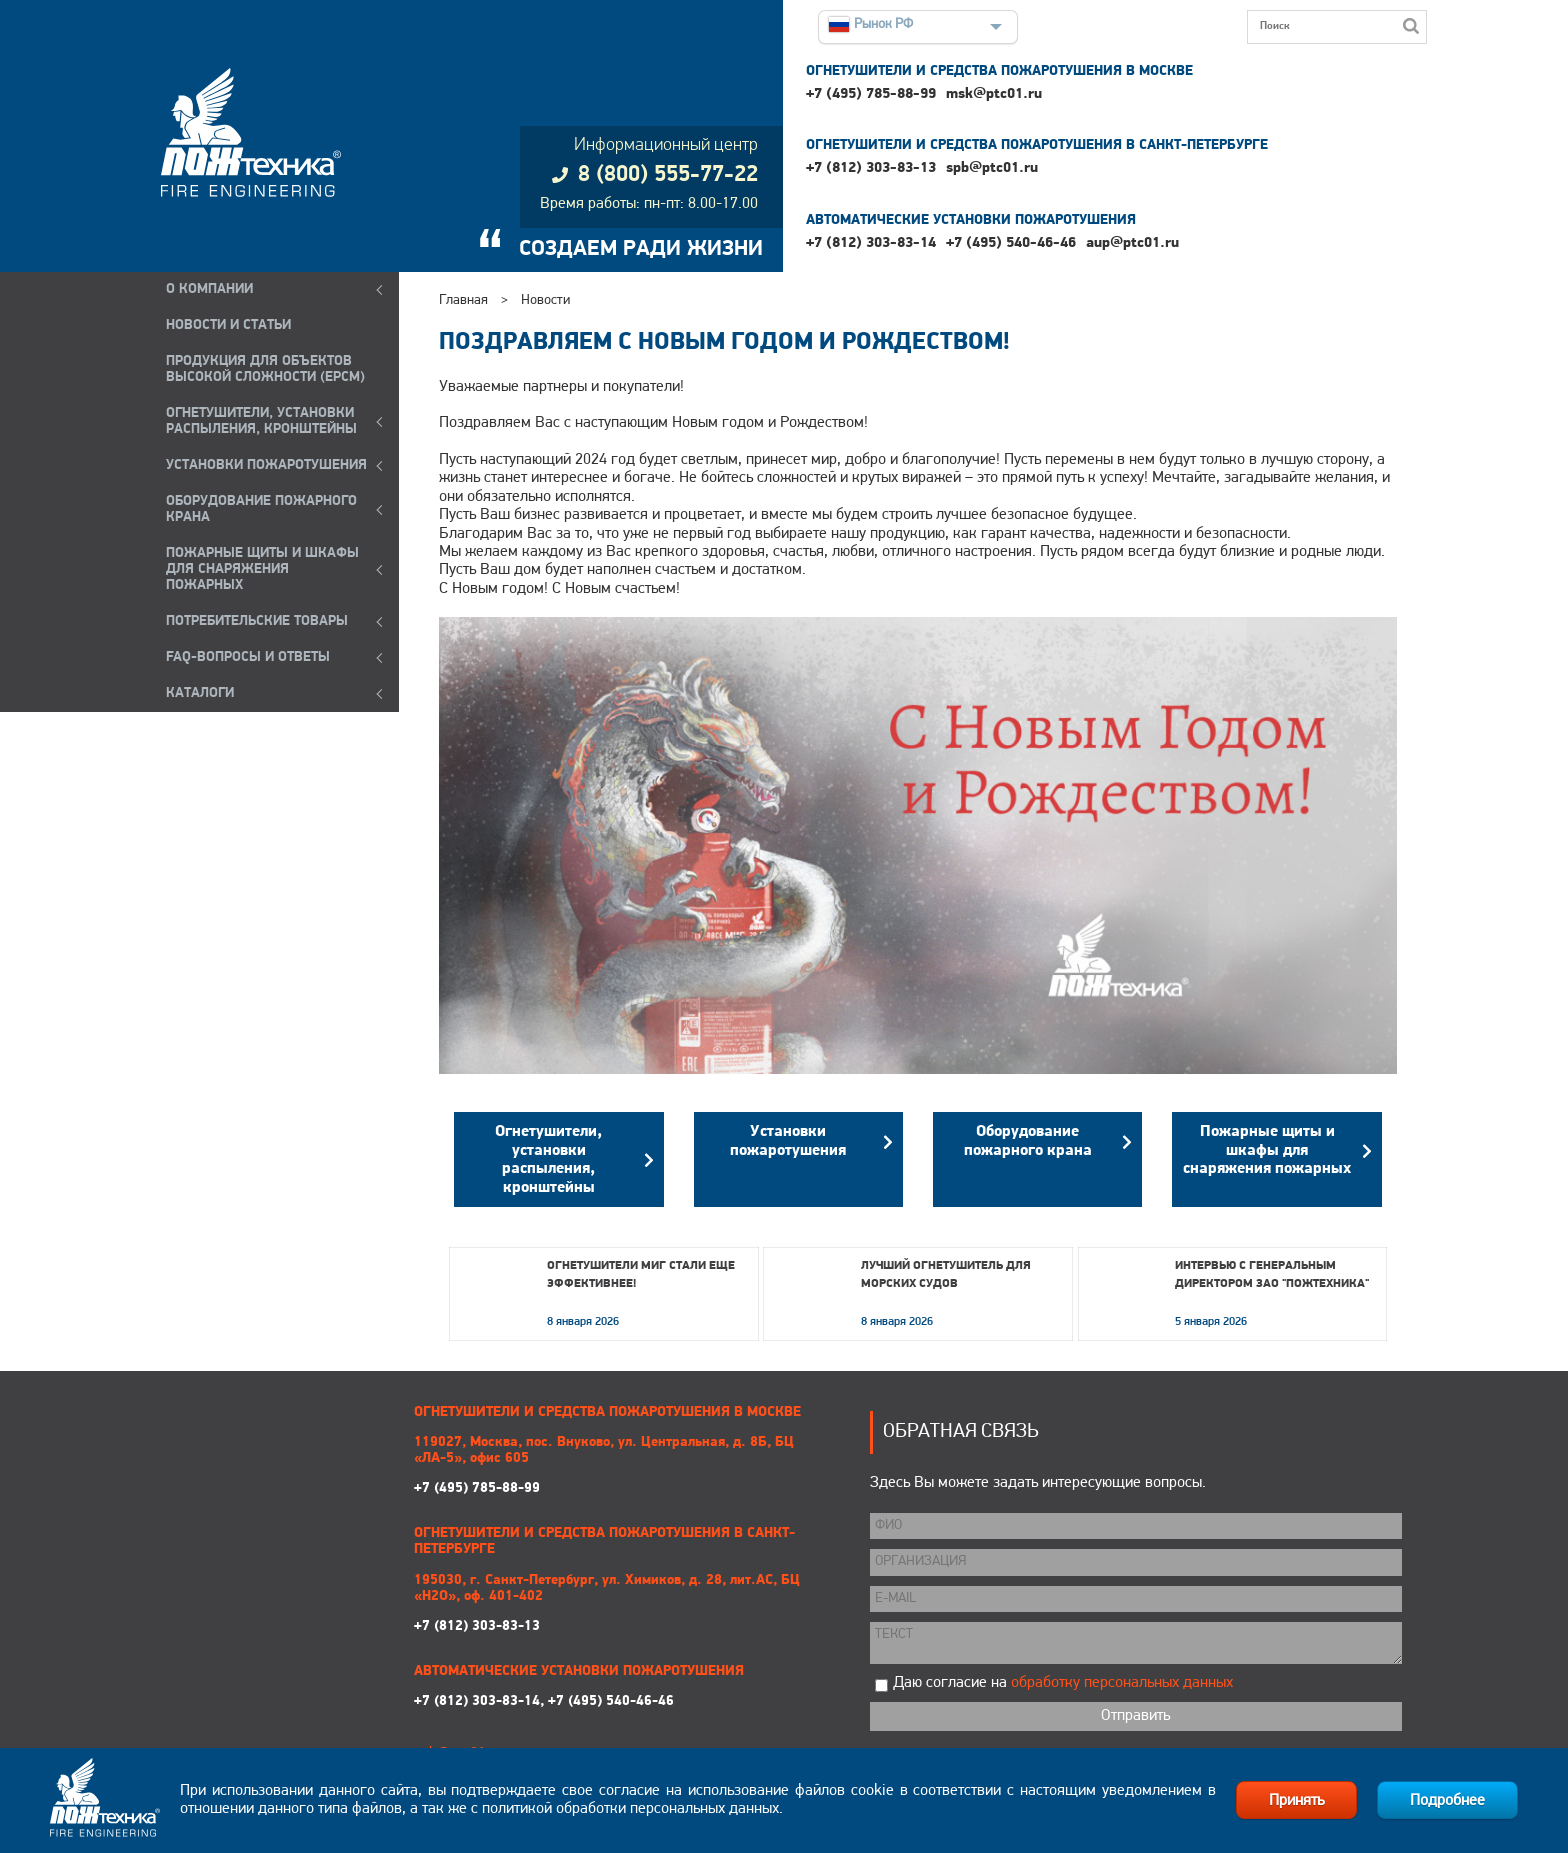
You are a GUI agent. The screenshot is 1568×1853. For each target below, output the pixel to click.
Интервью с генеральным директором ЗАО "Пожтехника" (1272, 1275)
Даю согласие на (1063, 1683)
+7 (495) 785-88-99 (871, 94)
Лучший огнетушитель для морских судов (946, 1275)
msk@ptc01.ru (994, 94)
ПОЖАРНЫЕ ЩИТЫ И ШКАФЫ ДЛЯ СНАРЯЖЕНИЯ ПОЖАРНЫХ (262, 569)
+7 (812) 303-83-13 (871, 168)
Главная (463, 300)
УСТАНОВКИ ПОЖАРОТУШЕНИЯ (266, 465)
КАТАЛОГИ (200, 693)
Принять (1296, 1801)
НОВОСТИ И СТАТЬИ (228, 325)
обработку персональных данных (1122, 1683)
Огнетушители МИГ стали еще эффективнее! (641, 1275)
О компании (209, 289)
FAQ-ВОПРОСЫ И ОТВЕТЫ (248, 657)
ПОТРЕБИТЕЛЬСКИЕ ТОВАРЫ (257, 621)
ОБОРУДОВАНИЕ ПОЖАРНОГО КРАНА (261, 509)
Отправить (1135, 1716)
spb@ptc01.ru (992, 168)
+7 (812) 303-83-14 (871, 243)
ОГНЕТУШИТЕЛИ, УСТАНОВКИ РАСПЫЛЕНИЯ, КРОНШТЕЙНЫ (261, 421)
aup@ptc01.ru (1132, 243)
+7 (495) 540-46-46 (1011, 243)
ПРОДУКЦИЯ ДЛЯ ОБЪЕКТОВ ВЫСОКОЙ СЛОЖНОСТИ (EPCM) (265, 369)
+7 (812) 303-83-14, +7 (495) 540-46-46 (544, 1701)
